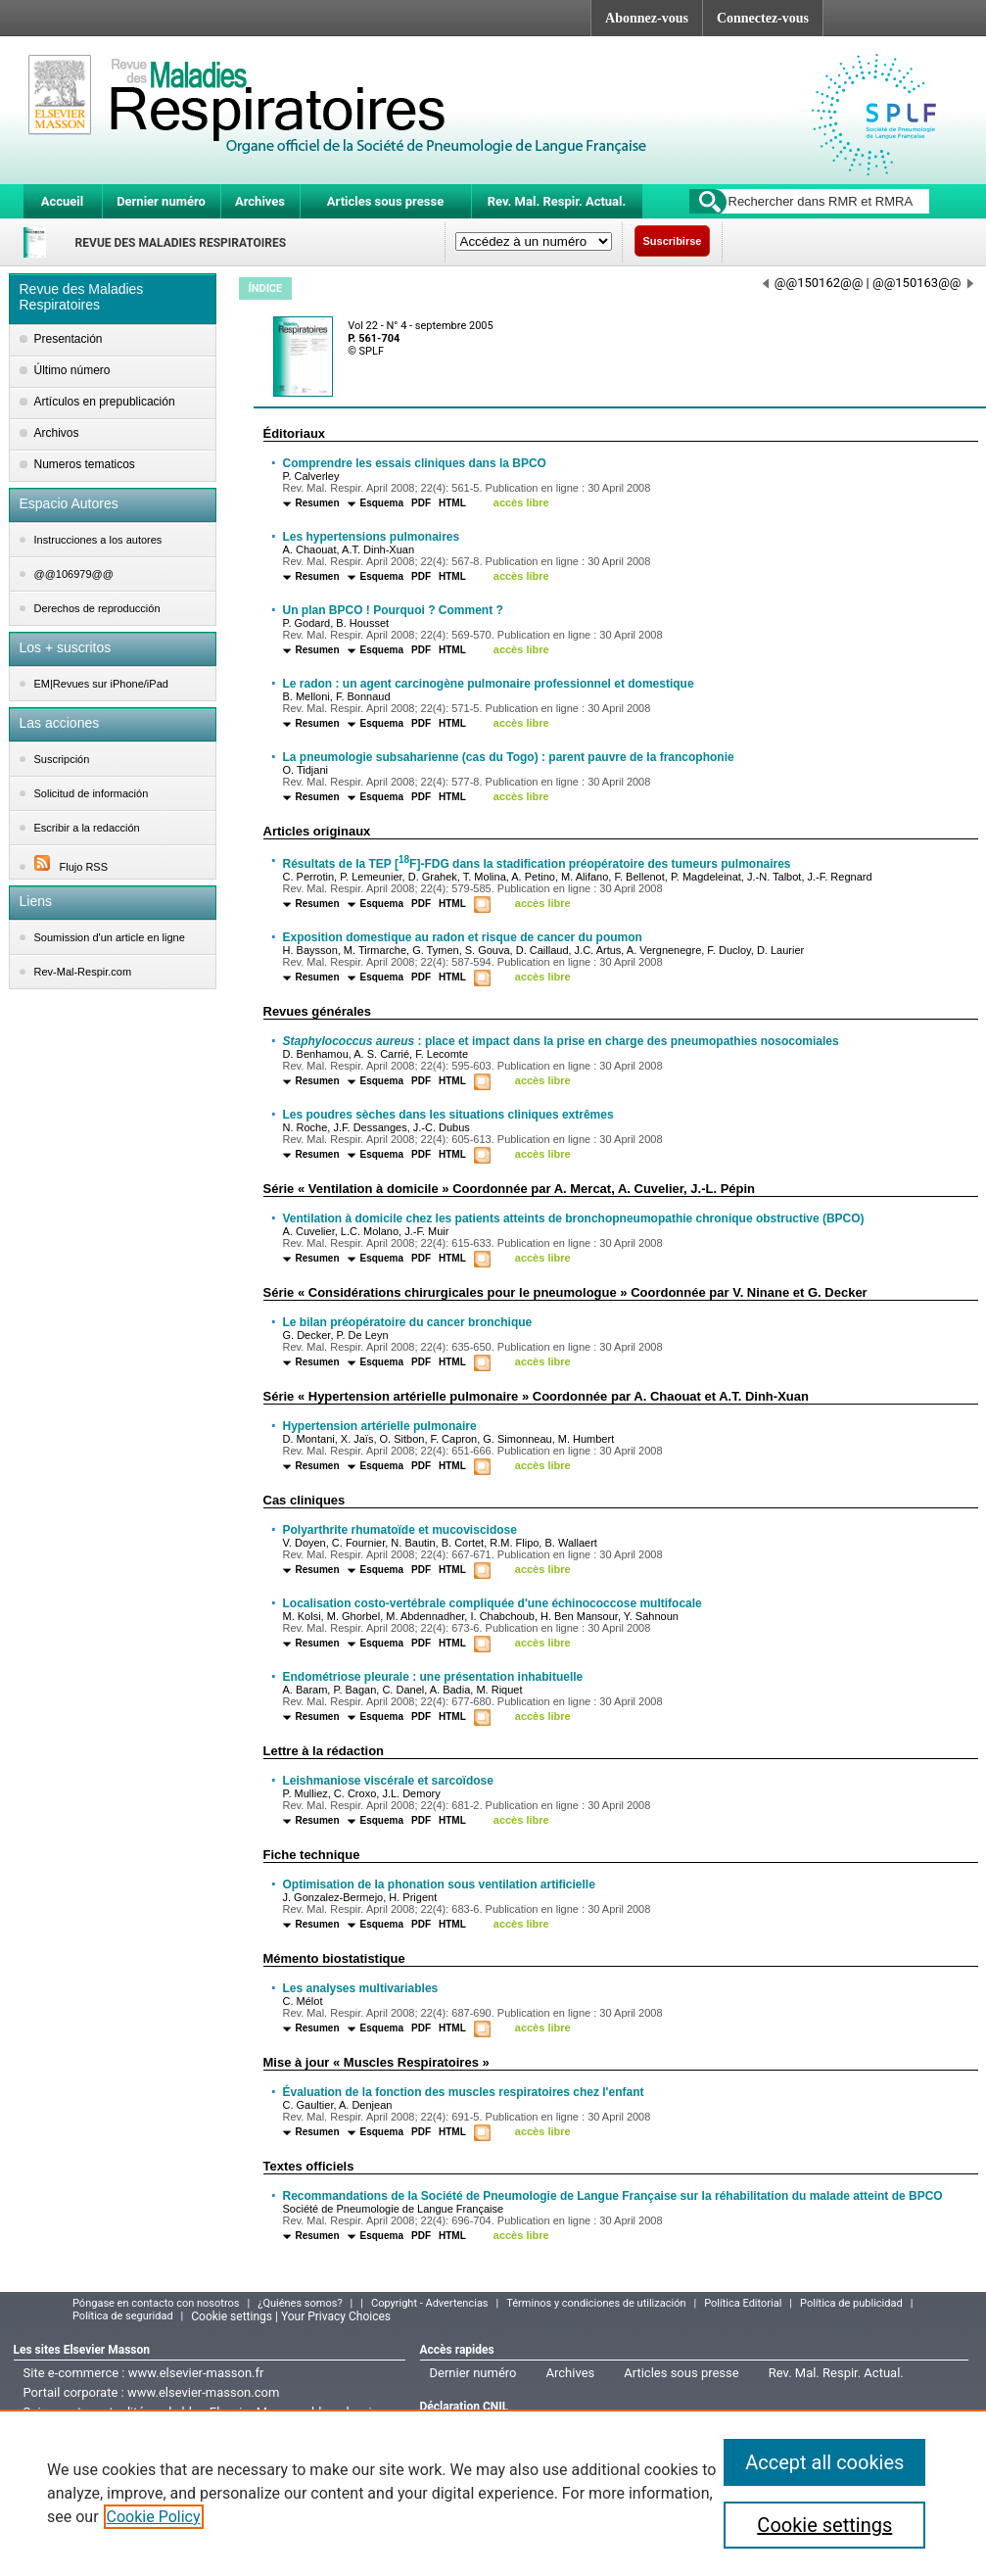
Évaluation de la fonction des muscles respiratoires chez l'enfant (463, 2092)
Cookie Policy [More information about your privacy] (154, 2516)
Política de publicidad (851, 2303)
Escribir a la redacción (87, 828)
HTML (452, 503)
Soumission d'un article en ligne (109, 937)
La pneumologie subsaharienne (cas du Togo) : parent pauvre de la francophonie (508, 757)
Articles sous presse (385, 201)
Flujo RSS (71, 867)
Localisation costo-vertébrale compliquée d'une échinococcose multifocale (492, 1603)
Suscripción (62, 759)
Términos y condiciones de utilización (595, 2303)
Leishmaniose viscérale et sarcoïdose (388, 1781)
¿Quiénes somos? (300, 2303)
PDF (421, 503)
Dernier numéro (161, 201)
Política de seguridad (122, 2316)
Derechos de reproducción (97, 608)
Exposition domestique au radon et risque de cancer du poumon (462, 937)
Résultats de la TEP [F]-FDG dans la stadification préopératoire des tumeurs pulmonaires (537, 864)
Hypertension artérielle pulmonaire (380, 1426)
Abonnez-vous (646, 18)
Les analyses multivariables (361, 1988)
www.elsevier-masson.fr (196, 2372)
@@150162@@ (813, 282)
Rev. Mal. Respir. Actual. (557, 201)
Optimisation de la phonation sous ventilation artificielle (439, 1884)
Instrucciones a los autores (98, 540)
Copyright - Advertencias (430, 2303)
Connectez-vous (763, 18)
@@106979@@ (74, 574)
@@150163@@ (922, 282)
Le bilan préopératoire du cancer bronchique (408, 1322)
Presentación (68, 339)
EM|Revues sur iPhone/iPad (101, 684)
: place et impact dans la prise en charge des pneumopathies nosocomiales (561, 1041)
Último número (72, 370)
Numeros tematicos (84, 464)
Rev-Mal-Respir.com (83, 972)
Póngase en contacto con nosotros (156, 2303)
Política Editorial (742, 2303)
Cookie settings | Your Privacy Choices (291, 2316)
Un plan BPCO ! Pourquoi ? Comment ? (393, 610)
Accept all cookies (824, 2462)
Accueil (62, 201)
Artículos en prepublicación (104, 401)
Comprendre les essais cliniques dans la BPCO (414, 463)
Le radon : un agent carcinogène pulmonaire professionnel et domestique (488, 684)
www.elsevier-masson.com (203, 2392)
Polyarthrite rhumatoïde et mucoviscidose (400, 1530)
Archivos (56, 433)
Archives (260, 201)
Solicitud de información (91, 793)
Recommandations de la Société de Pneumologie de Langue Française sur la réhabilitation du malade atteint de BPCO (613, 2196)
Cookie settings (824, 2525)
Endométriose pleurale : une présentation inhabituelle (433, 1677)
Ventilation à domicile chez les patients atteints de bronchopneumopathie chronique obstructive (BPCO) (574, 1218)
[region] (493, 2492)
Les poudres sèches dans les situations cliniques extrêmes (448, 1114)
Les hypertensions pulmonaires (371, 537)
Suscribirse (672, 241)
